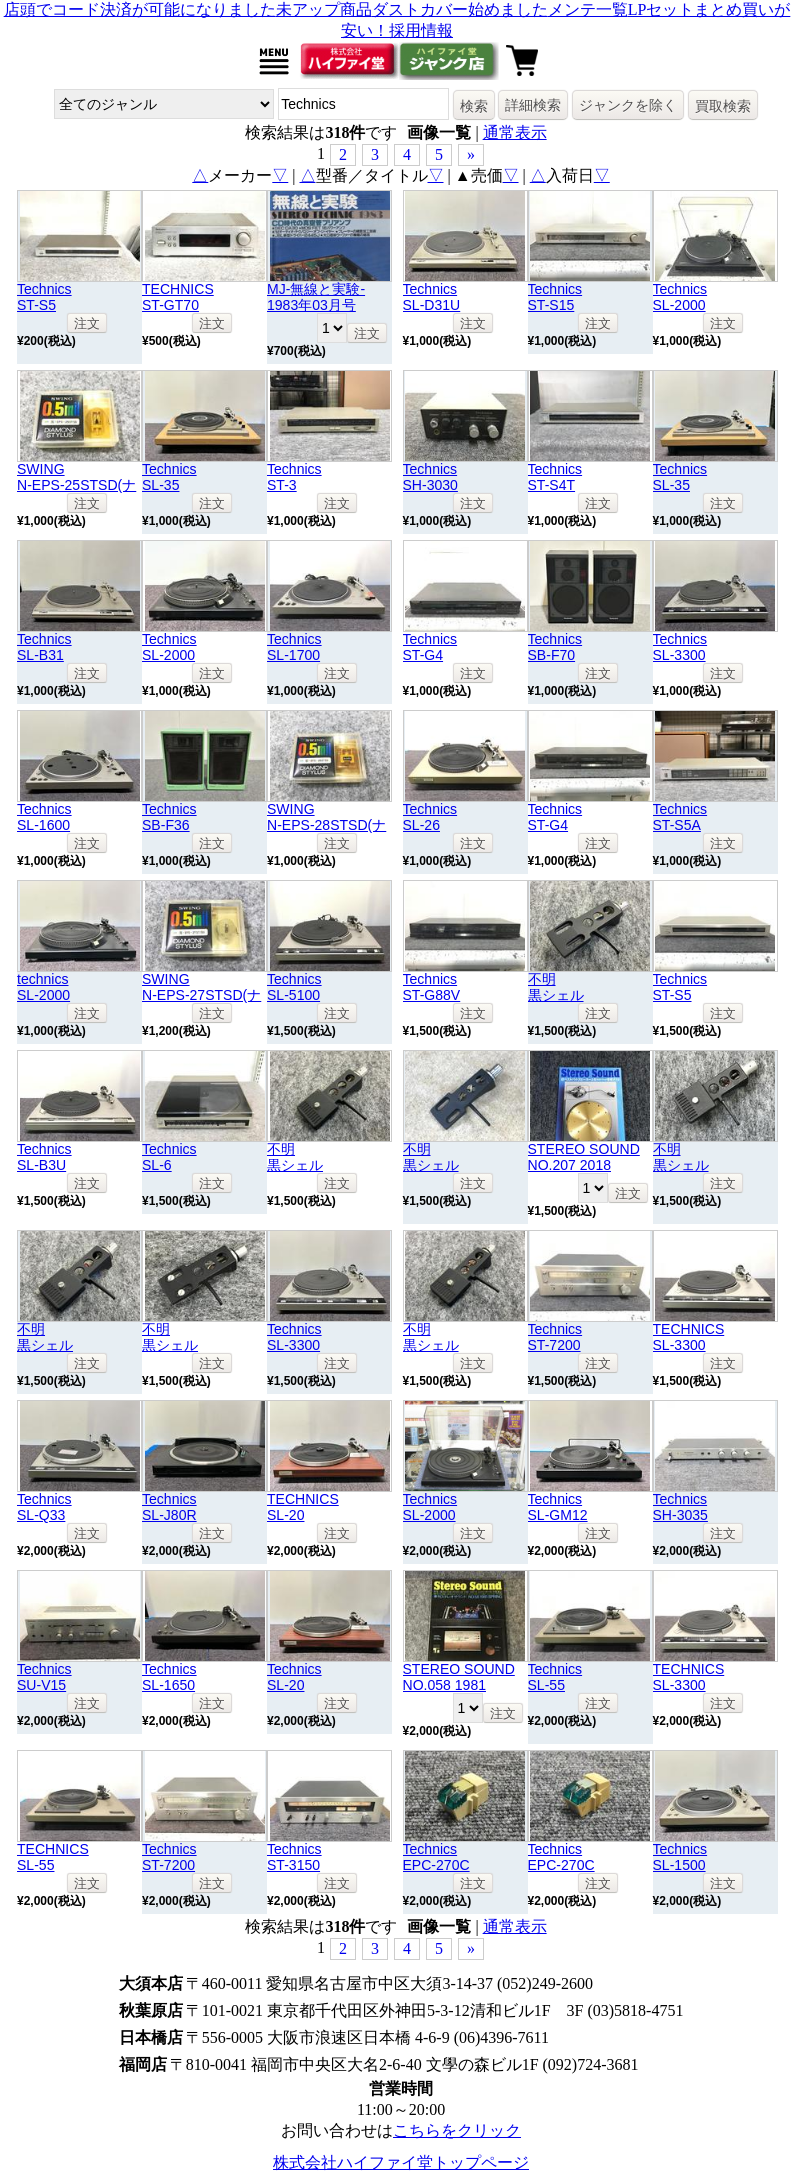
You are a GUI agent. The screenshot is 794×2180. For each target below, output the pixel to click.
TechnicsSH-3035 (680, 1507)
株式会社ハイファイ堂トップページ (401, 2162)
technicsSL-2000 (43, 987)
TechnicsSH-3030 (430, 477)
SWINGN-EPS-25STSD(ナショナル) (76, 485)
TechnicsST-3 (294, 477)
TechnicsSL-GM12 (558, 1507)
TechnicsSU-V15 (44, 1677)
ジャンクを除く (628, 105)
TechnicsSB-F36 (169, 817)
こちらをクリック (457, 2130)
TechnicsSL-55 (555, 1677)
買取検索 (723, 106)
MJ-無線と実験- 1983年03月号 (316, 297)
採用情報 (421, 30)
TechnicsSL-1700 (294, 647)
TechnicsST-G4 (430, 647)
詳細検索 (533, 105)
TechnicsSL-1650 (169, 1677)
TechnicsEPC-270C (436, 1857)
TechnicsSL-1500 (680, 1857)
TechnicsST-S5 (44, 297)
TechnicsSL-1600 (44, 817)
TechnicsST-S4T (555, 477)
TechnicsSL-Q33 (44, 1507)
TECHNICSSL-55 (53, 1857)
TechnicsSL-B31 (44, 647)
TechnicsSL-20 (294, 1677)
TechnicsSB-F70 (555, 647)
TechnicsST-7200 (555, 1337)
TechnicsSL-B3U (44, 1157)
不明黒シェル (556, 987)
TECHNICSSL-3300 (689, 1337)
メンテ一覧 (588, 9)
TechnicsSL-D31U (432, 297)
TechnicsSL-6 (169, 1157)
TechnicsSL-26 (430, 817)
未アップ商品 (324, 9)
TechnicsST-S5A (680, 817)
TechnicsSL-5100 (294, 987)
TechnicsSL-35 (169, 477)
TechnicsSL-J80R (169, 1507)
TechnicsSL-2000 (680, 297)
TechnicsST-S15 (555, 297)
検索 (474, 106)
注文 (87, 323)
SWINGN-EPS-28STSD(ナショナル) (326, 825)
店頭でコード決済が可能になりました (140, 9)
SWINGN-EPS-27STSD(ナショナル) (201, 995)
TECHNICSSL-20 (303, 1507)
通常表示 (515, 132)
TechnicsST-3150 (294, 1857)
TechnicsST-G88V (432, 987)
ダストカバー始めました (460, 9)
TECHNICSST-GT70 (178, 297)
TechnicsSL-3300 (680, 647)
